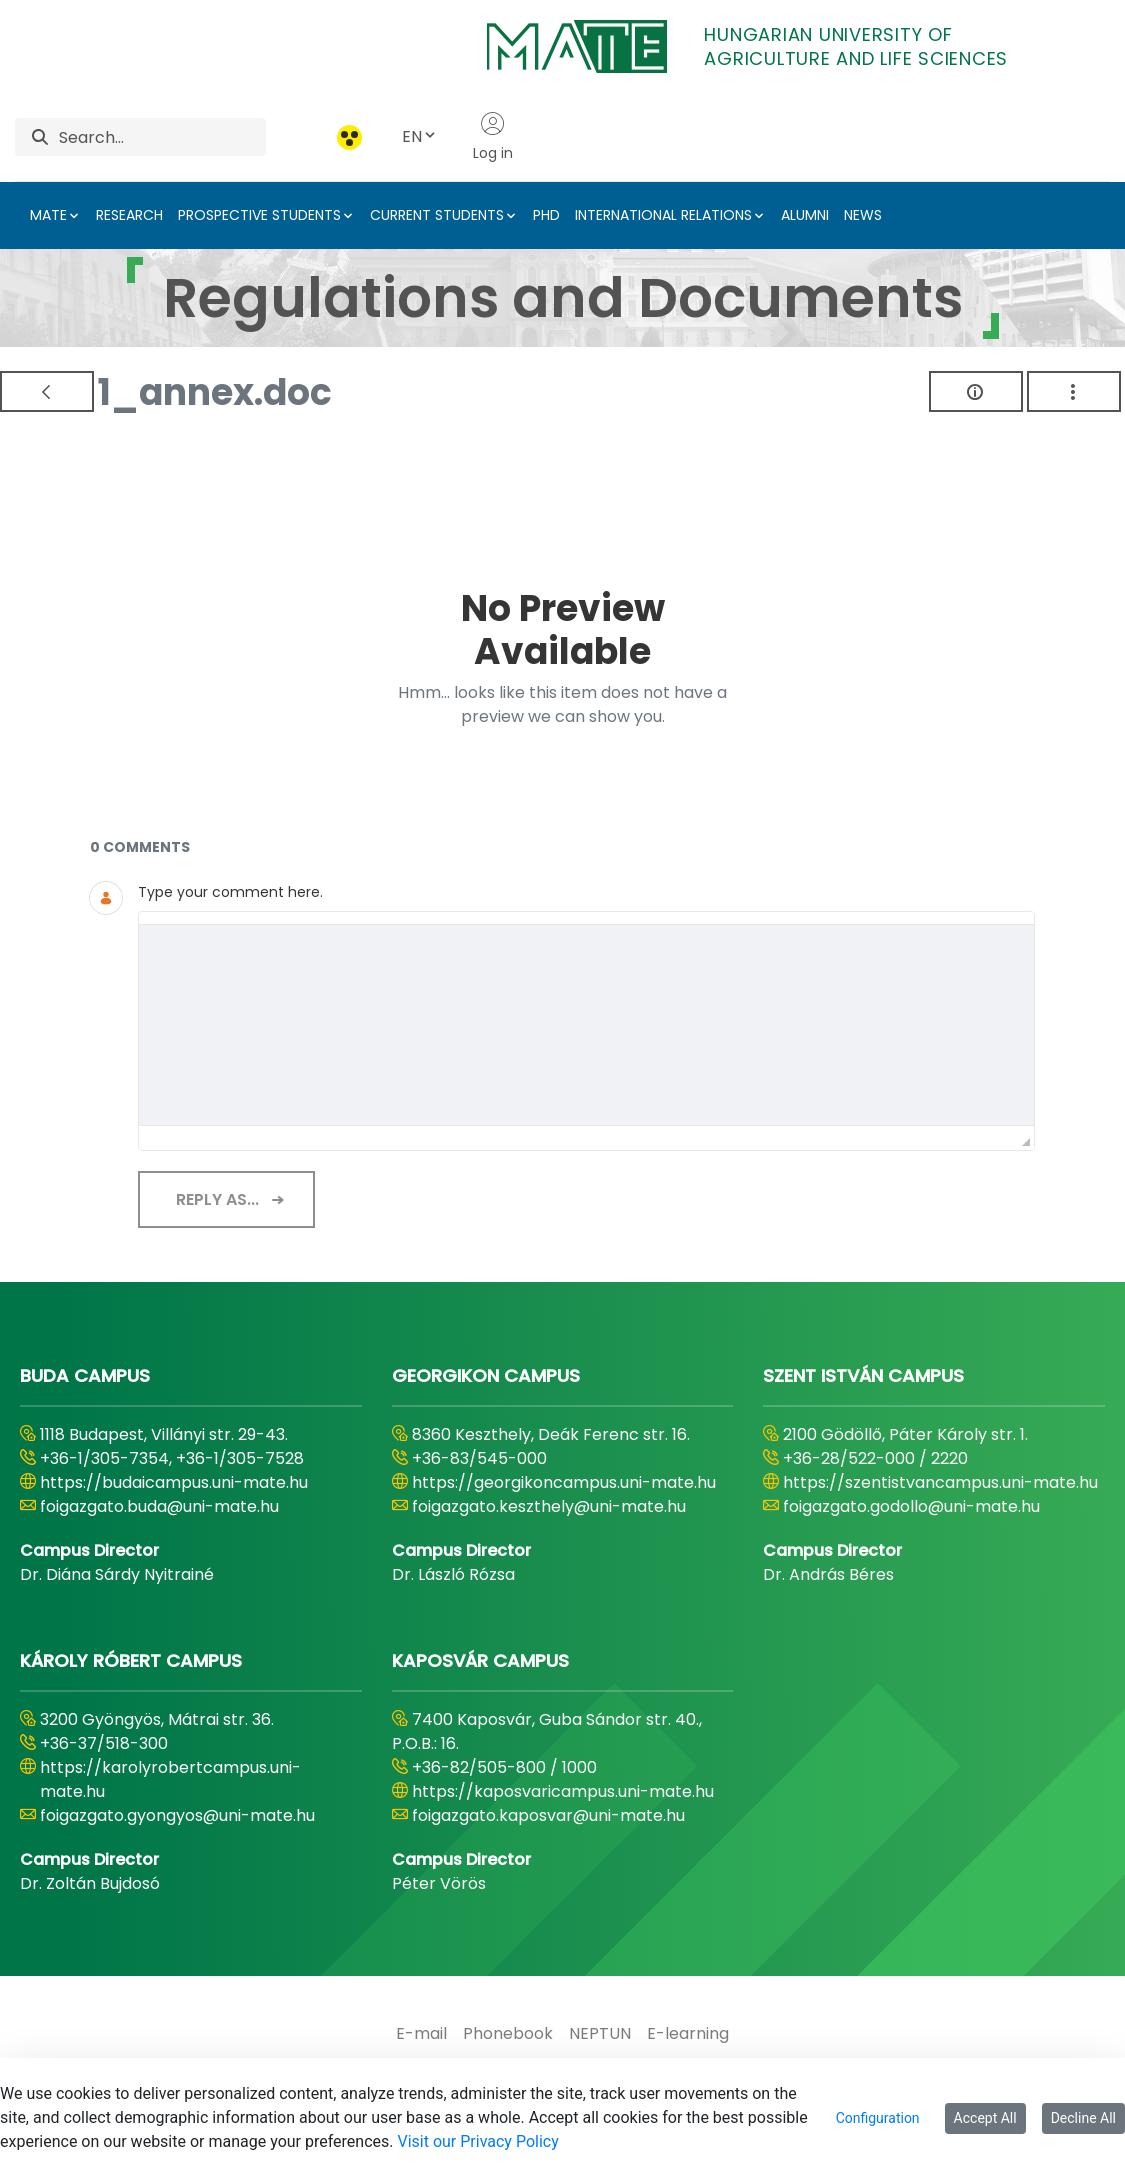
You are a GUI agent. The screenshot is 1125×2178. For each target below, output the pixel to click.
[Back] (47, 391)
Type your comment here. (230, 892)
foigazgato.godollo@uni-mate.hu (911, 1506)
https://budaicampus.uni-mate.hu (174, 1482)
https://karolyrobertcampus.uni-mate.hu (170, 1779)
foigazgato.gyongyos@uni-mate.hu (177, 1815)
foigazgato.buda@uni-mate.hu (159, 1506)
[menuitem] (421, 2034)
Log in (493, 137)
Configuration (878, 2118)
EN (420, 136)
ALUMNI (805, 215)
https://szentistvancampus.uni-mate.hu (940, 1482)
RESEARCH (129, 215)
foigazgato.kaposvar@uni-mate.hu (548, 1815)
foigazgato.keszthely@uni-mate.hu (549, 1506)
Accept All (985, 2118)
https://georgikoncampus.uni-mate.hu (564, 1482)
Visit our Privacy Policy (477, 2141)
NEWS (863, 215)
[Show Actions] (1074, 391)
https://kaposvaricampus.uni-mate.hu (563, 1791)
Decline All (1083, 2118)
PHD (546, 215)
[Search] (162, 137)
